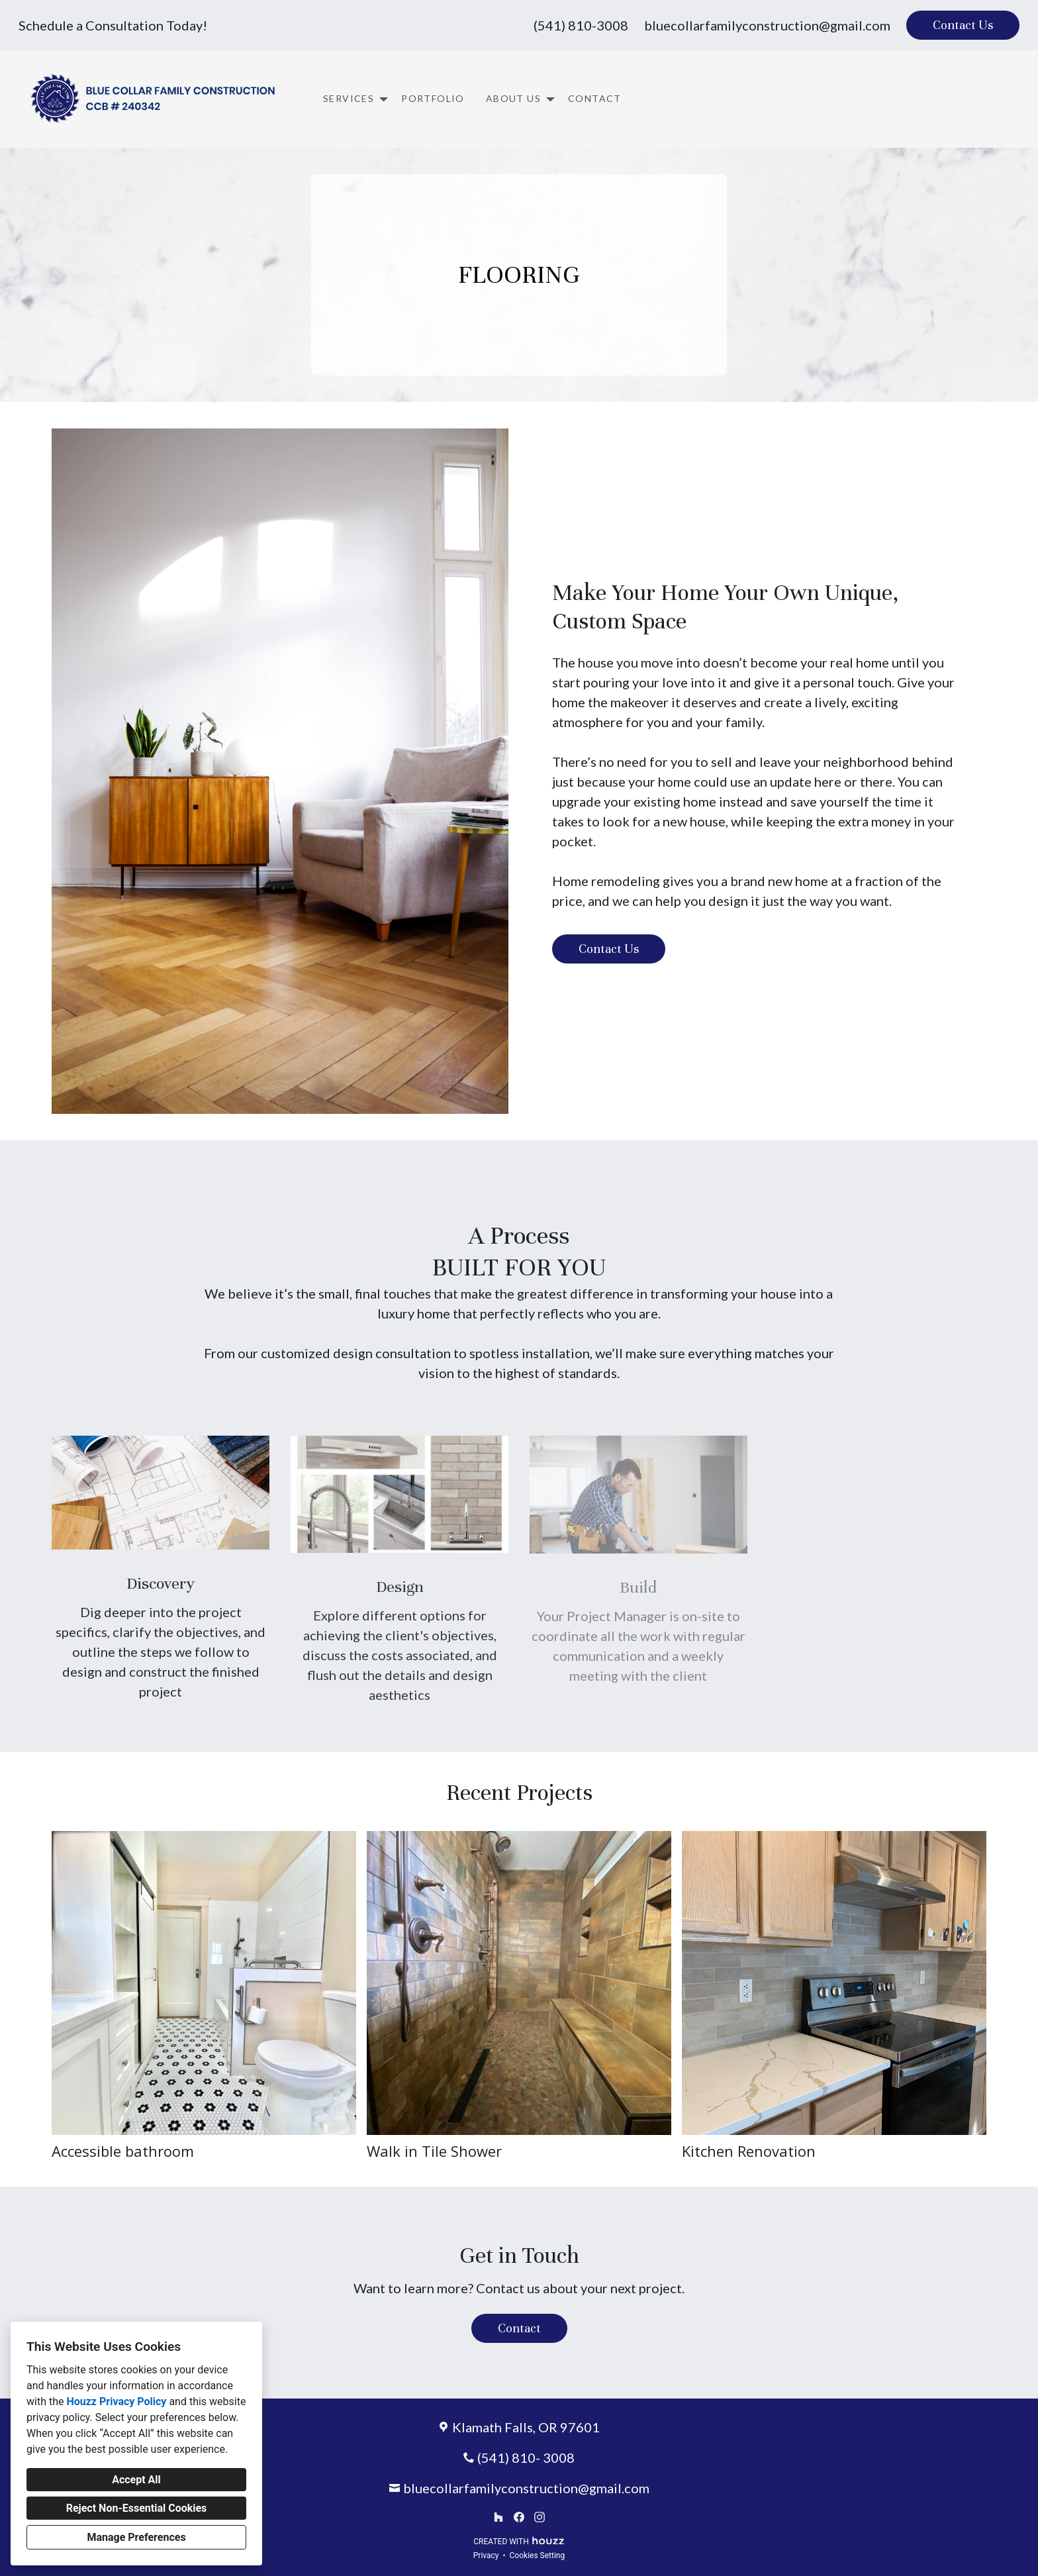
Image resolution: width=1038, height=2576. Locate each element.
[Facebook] (518, 2517)
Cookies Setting (537, 2555)
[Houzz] (499, 2517)
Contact (595, 98)
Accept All (136, 2479)
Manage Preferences (136, 2537)
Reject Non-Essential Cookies (136, 2508)
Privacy (486, 2555)
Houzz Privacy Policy (116, 2401)
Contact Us (963, 24)
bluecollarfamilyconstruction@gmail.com (767, 25)
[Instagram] (539, 2517)
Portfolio (433, 98)
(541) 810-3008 (581, 25)
